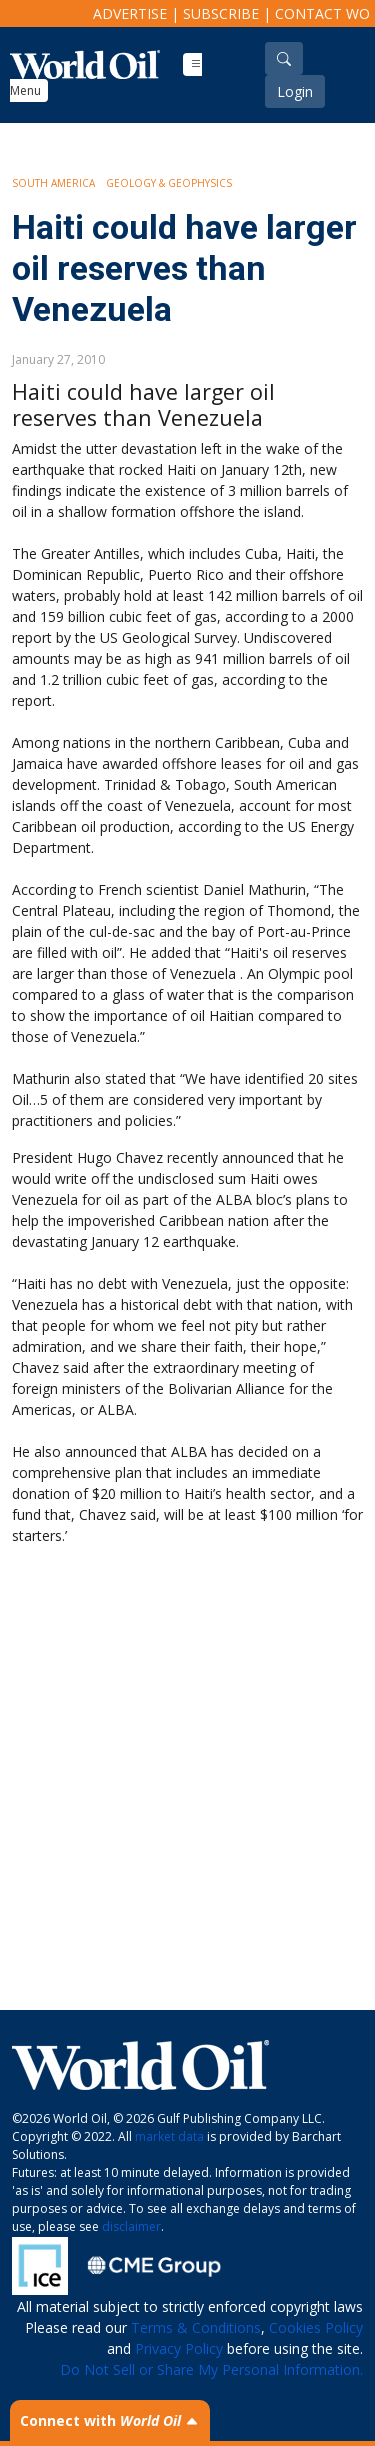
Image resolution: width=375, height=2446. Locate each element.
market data (169, 2136)
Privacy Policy (179, 2348)
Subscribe (221, 13)
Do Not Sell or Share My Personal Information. (211, 2369)
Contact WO (322, 13)
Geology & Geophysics (169, 183)
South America (53, 183)
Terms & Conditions (196, 2327)
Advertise (130, 13)
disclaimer (131, 2226)
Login (295, 91)
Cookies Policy (316, 2327)
